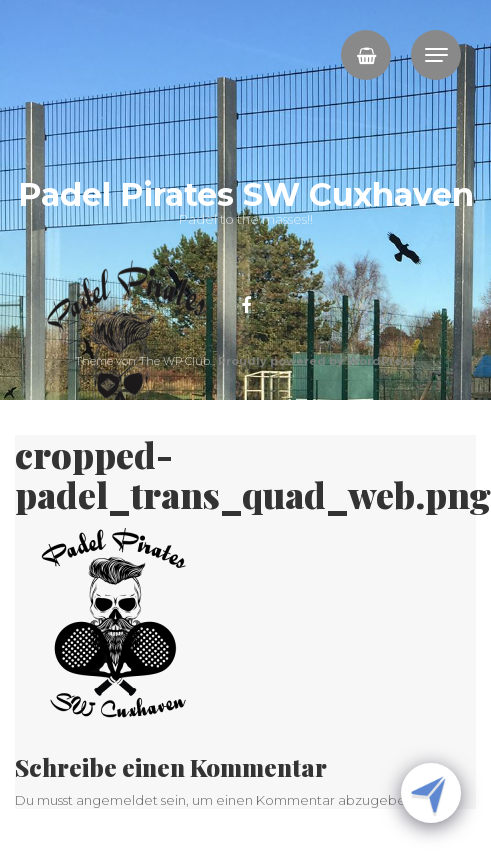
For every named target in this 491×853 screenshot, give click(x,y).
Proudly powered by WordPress (317, 361)
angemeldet (117, 800)
